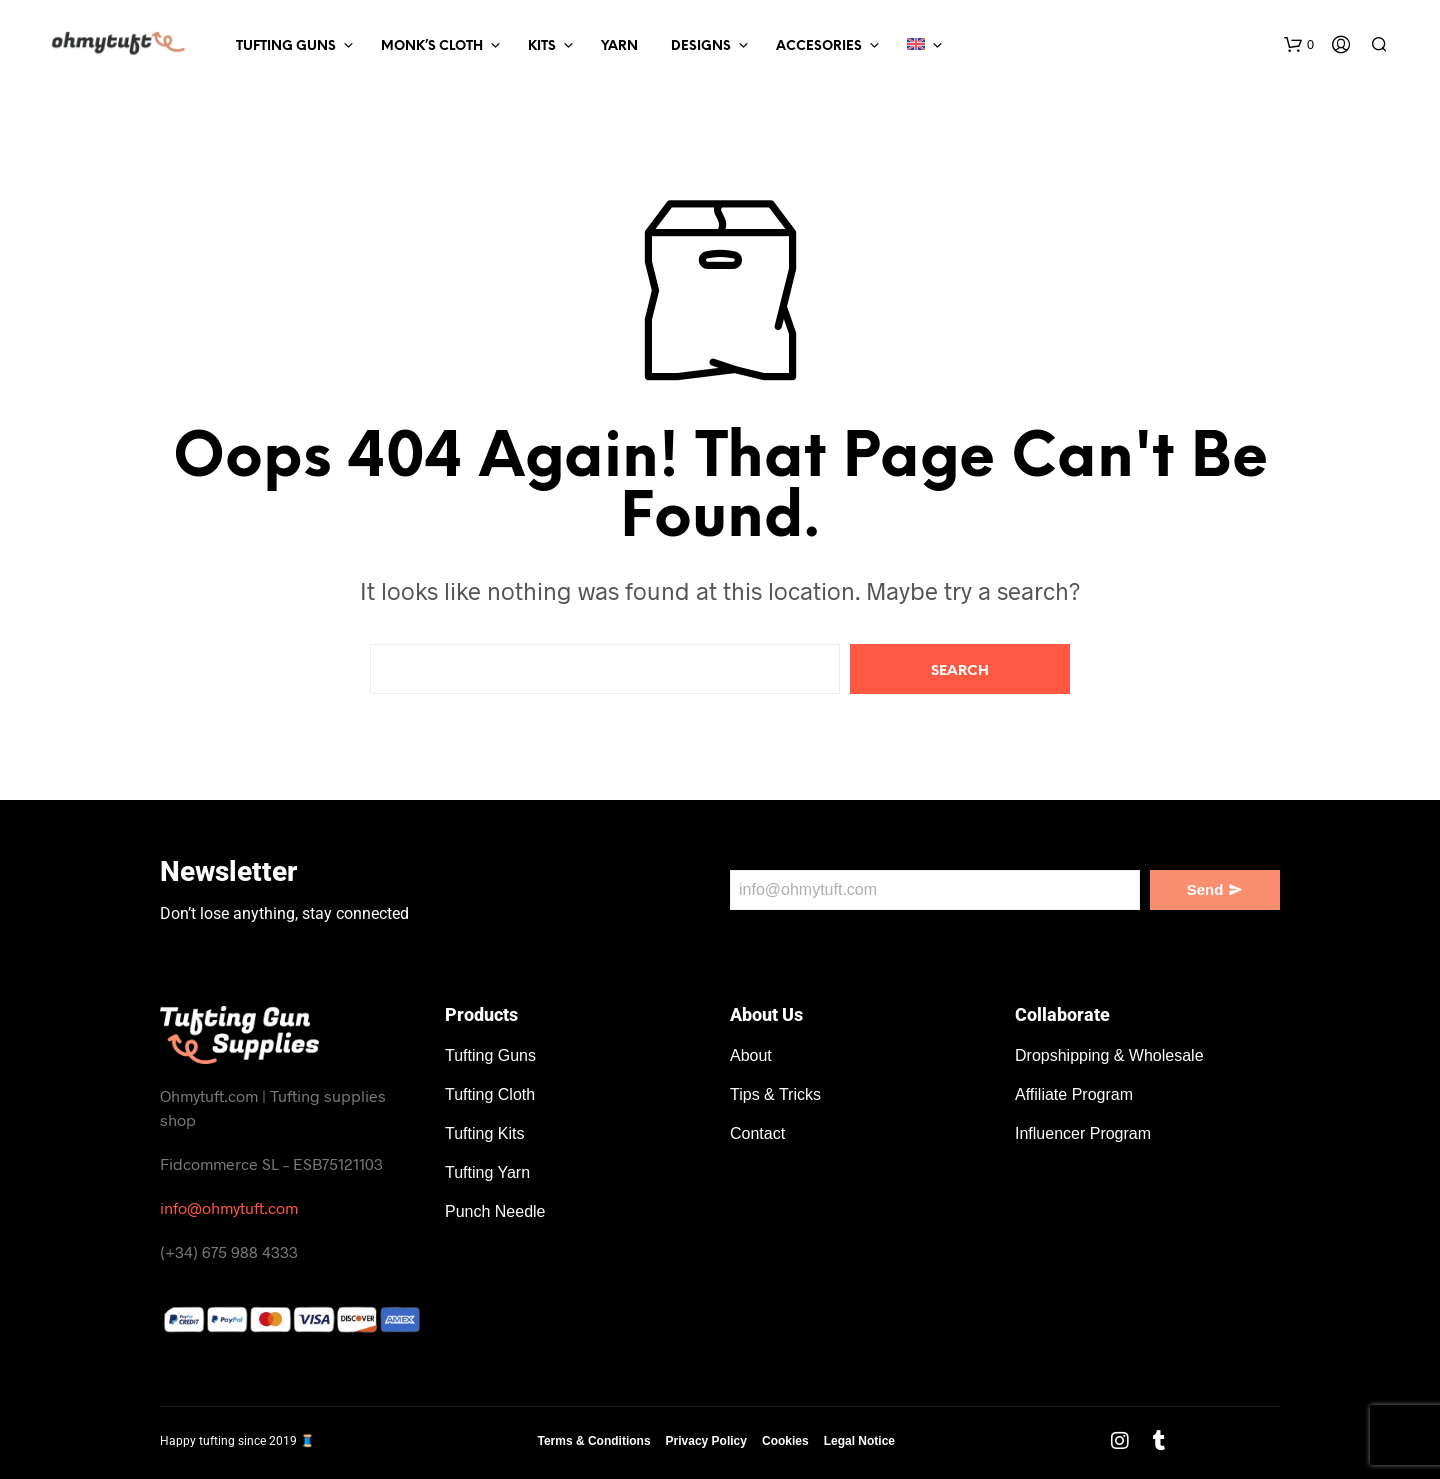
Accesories (819, 46)
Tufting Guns (286, 46)
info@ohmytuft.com (229, 1207)
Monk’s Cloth (432, 46)
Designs (701, 46)
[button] (1299, 45)
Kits (542, 46)
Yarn (619, 46)
